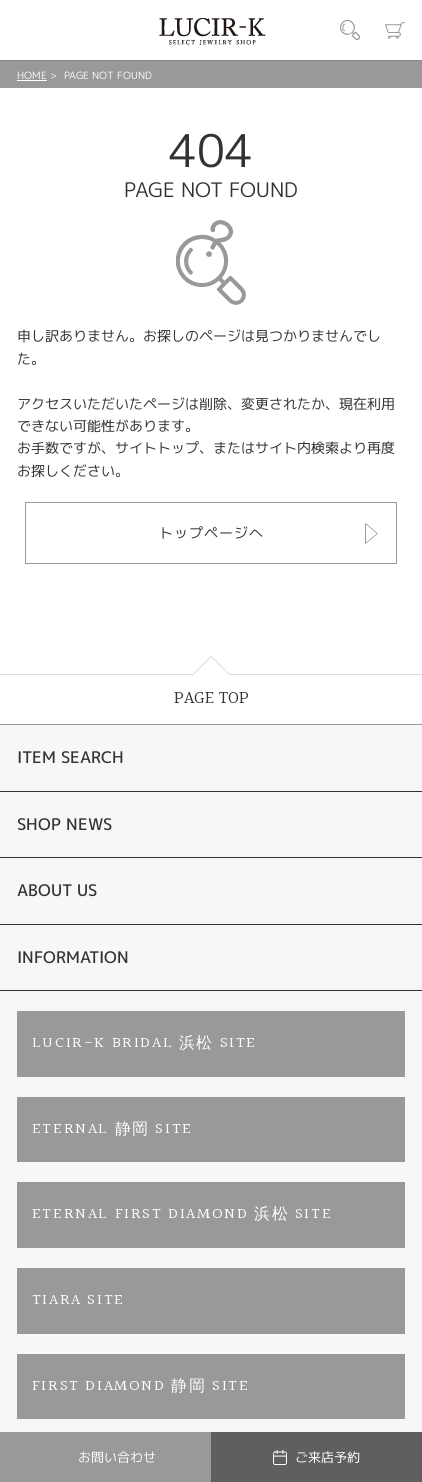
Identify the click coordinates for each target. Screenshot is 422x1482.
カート (395, 30)
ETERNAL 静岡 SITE (112, 1129)
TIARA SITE (78, 1300)
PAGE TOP (211, 698)
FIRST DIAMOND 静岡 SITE (141, 1386)
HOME (32, 75)
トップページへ (211, 532)
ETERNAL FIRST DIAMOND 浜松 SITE (182, 1214)
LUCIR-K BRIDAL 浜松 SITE (144, 1043)
